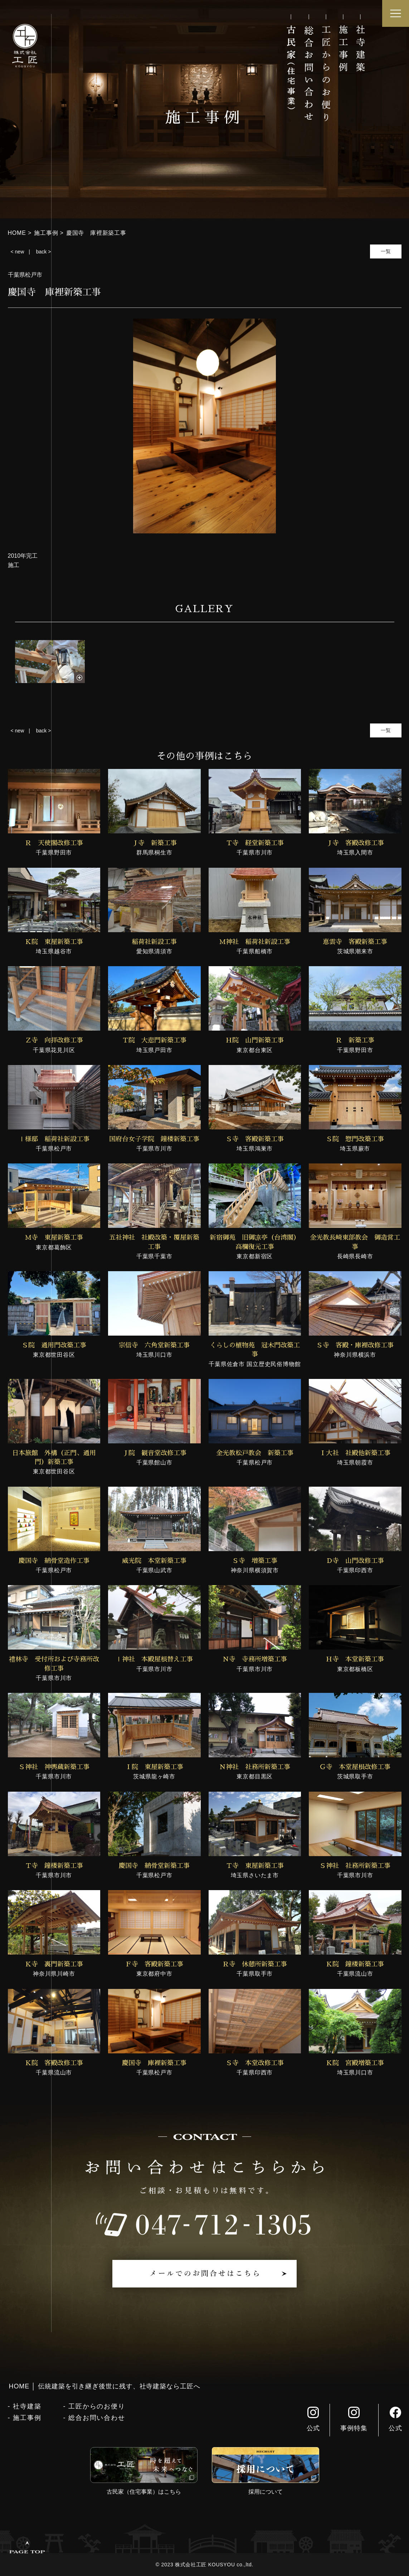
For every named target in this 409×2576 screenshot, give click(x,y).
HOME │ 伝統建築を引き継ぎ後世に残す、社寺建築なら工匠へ (104, 2386)
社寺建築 (27, 2406)
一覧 (386, 251)
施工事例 (27, 2417)
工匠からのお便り (96, 2406)
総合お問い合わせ (96, 2417)
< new (17, 252)
